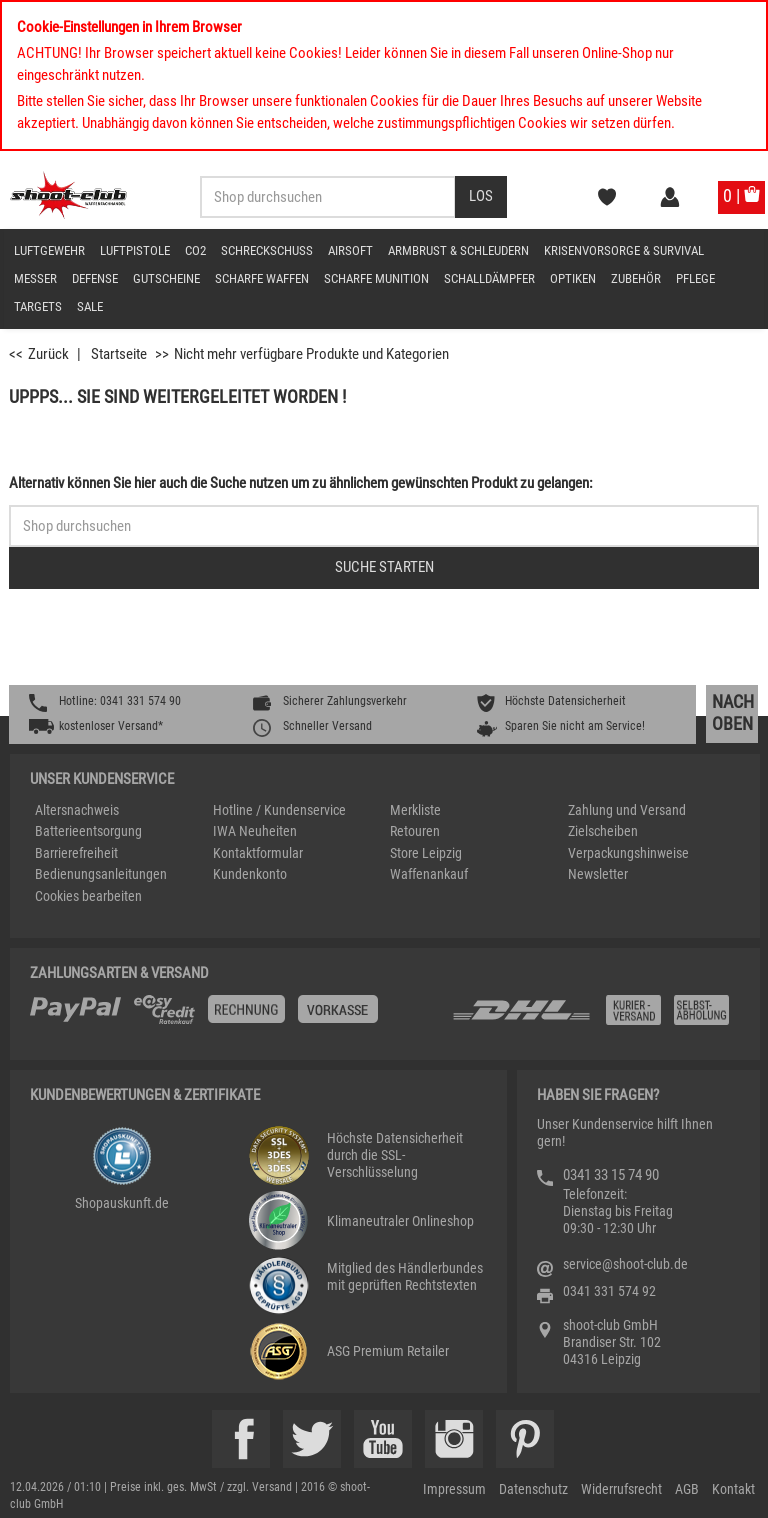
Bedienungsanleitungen (101, 874)
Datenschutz (533, 1489)
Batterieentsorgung (88, 831)
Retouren (415, 831)
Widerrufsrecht (621, 1489)
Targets (38, 306)
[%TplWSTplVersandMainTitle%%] (235, 1017)
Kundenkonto (250, 874)
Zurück (48, 354)
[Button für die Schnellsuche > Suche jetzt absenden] (384, 568)
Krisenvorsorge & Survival (624, 250)
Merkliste (415, 810)
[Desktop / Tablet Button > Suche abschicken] (481, 197)
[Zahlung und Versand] (595, 1017)
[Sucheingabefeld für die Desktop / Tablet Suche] (328, 197)
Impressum (454, 1489)
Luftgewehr (49, 250)
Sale (90, 306)
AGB (687, 1489)
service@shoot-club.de (625, 1264)
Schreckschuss (267, 250)
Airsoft (350, 250)
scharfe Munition (376, 278)
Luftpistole (135, 250)
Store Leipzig (426, 853)
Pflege (695, 278)
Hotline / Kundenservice (279, 810)
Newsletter (598, 874)
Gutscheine (166, 278)
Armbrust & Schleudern (458, 250)
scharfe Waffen (262, 278)
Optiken (573, 278)
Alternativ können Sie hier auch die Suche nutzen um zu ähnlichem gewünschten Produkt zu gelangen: (301, 483)
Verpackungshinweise (628, 853)
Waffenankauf (429, 874)
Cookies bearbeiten (88, 896)
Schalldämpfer (489, 278)
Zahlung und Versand (627, 810)
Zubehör (636, 278)
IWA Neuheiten (255, 831)
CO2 (195, 250)
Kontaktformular (258, 853)
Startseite (119, 354)
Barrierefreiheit (76, 853)
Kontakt (733, 1489)
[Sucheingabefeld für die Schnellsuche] (384, 526)
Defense (95, 278)
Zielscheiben (603, 831)
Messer (35, 278)
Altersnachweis (77, 810)
